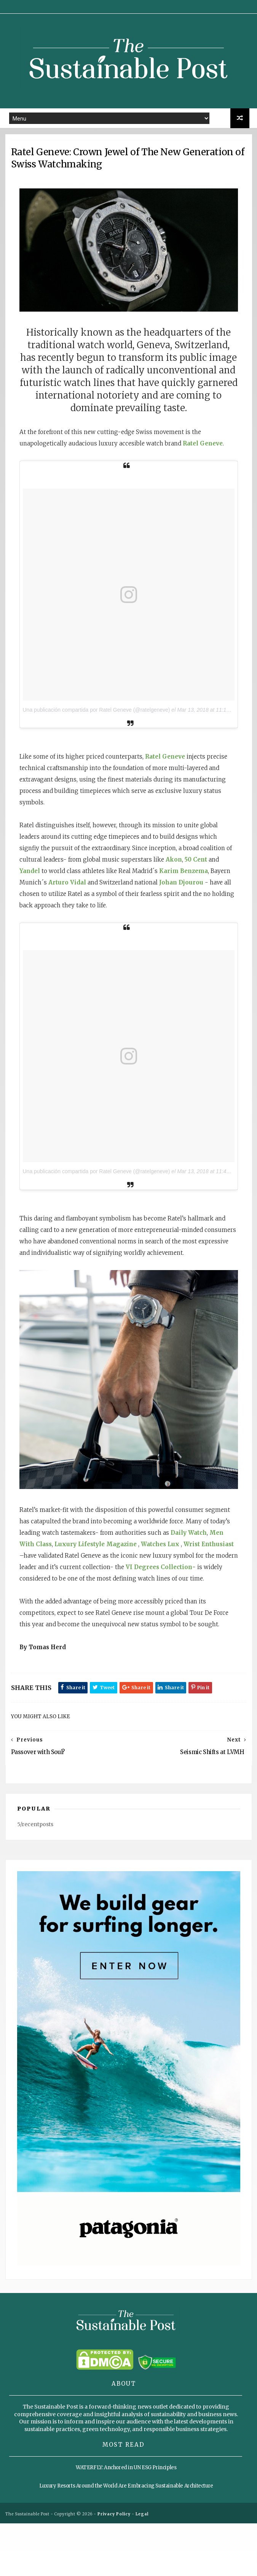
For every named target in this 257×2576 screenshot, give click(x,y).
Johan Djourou (124, 918)
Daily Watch (49, 1546)
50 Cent (105, 895)
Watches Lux (50, 1557)
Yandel (140, 895)
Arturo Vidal (204, 907)
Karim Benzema (108, 907)
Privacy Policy (114, 2566)
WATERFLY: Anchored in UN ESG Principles (126, 2521)
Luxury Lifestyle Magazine (161, 1546)
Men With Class (94, 1546)
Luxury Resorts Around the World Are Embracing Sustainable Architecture (126, 2540)
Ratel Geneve (176, 781)
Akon (83, 895)
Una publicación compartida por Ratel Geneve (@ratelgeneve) (108, 735)
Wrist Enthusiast (98, 1557)
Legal (142, 2566)
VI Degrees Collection (107, 1580)
